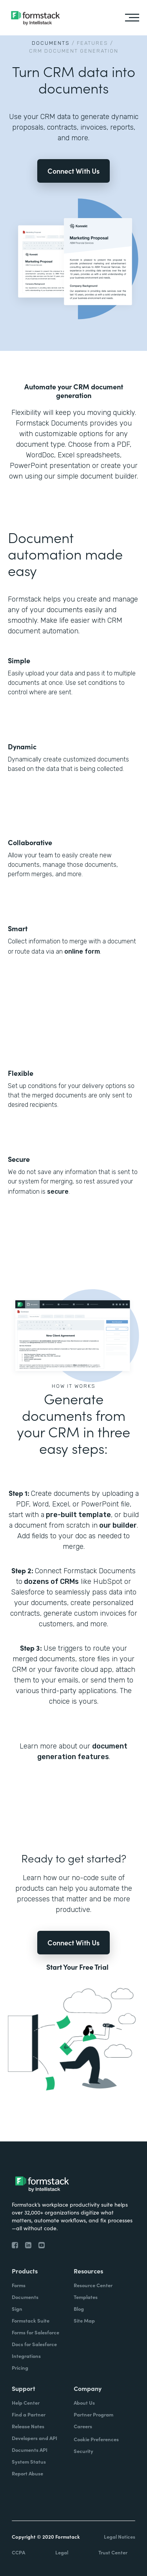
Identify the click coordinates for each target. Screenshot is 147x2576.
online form (82, 951)
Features (92, 43)
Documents (51, 43)
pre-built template (77, 1514)
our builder (117, 1525)
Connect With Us (73, 171)
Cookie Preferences (96, 2439)
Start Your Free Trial (77, 1967)
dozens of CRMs (50, 1581)
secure (58, 1191)
